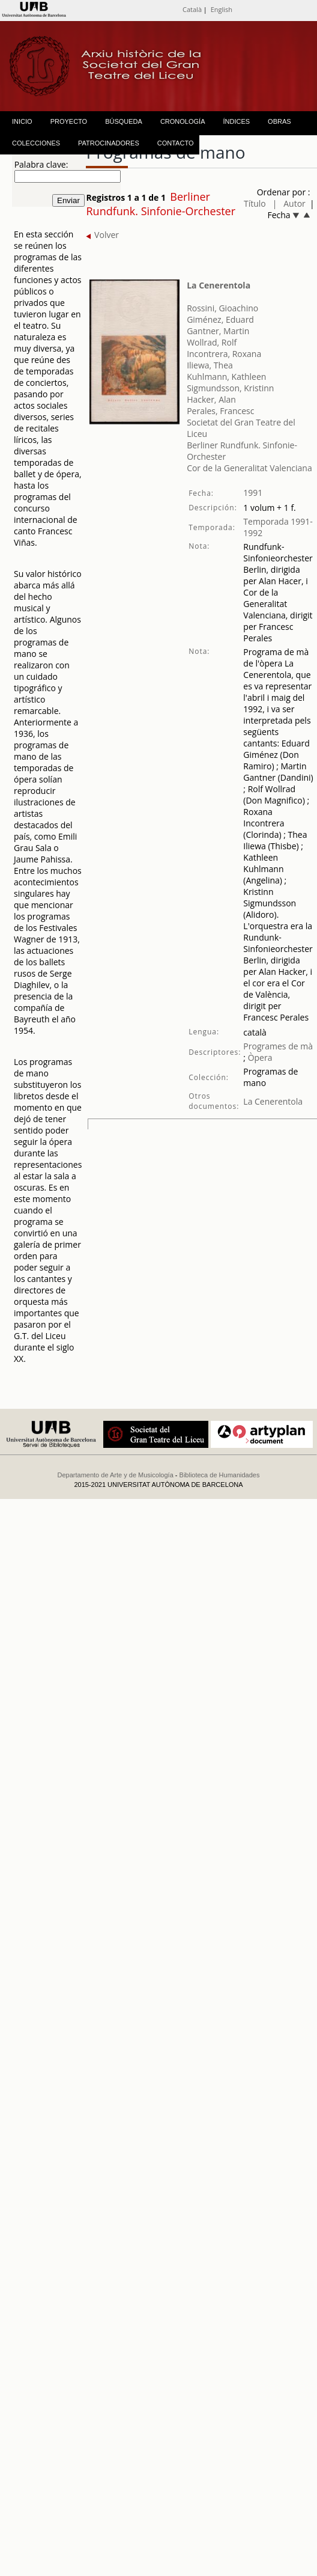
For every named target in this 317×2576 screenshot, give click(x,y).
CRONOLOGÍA (182, 121)
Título (255, 203)
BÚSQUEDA (123, 121)
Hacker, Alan (211, 399)
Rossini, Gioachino (222, 308)
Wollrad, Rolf (212, 342)
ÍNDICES (236, 121)
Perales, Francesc (220, 411)
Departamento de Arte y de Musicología (116, 1475)
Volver (102, 234)
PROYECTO (69, 121)
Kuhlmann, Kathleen (226, 376)
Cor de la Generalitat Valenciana (249, 468)
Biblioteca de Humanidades (220, 1475)
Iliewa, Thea (210, 365)
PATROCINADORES (108, 143)
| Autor (289, 203)
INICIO (22, 121)
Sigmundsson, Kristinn (230, 388)
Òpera (259, 1057)
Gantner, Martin (218, 331)
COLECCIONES (36, 143)
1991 (252, 492)
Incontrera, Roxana (224, 353)
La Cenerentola (218, 285)
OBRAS (279, 121)
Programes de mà (278, 1046)
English (221, 9)
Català (192, 9)
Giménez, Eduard (220, 319)
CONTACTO (175, 143)
